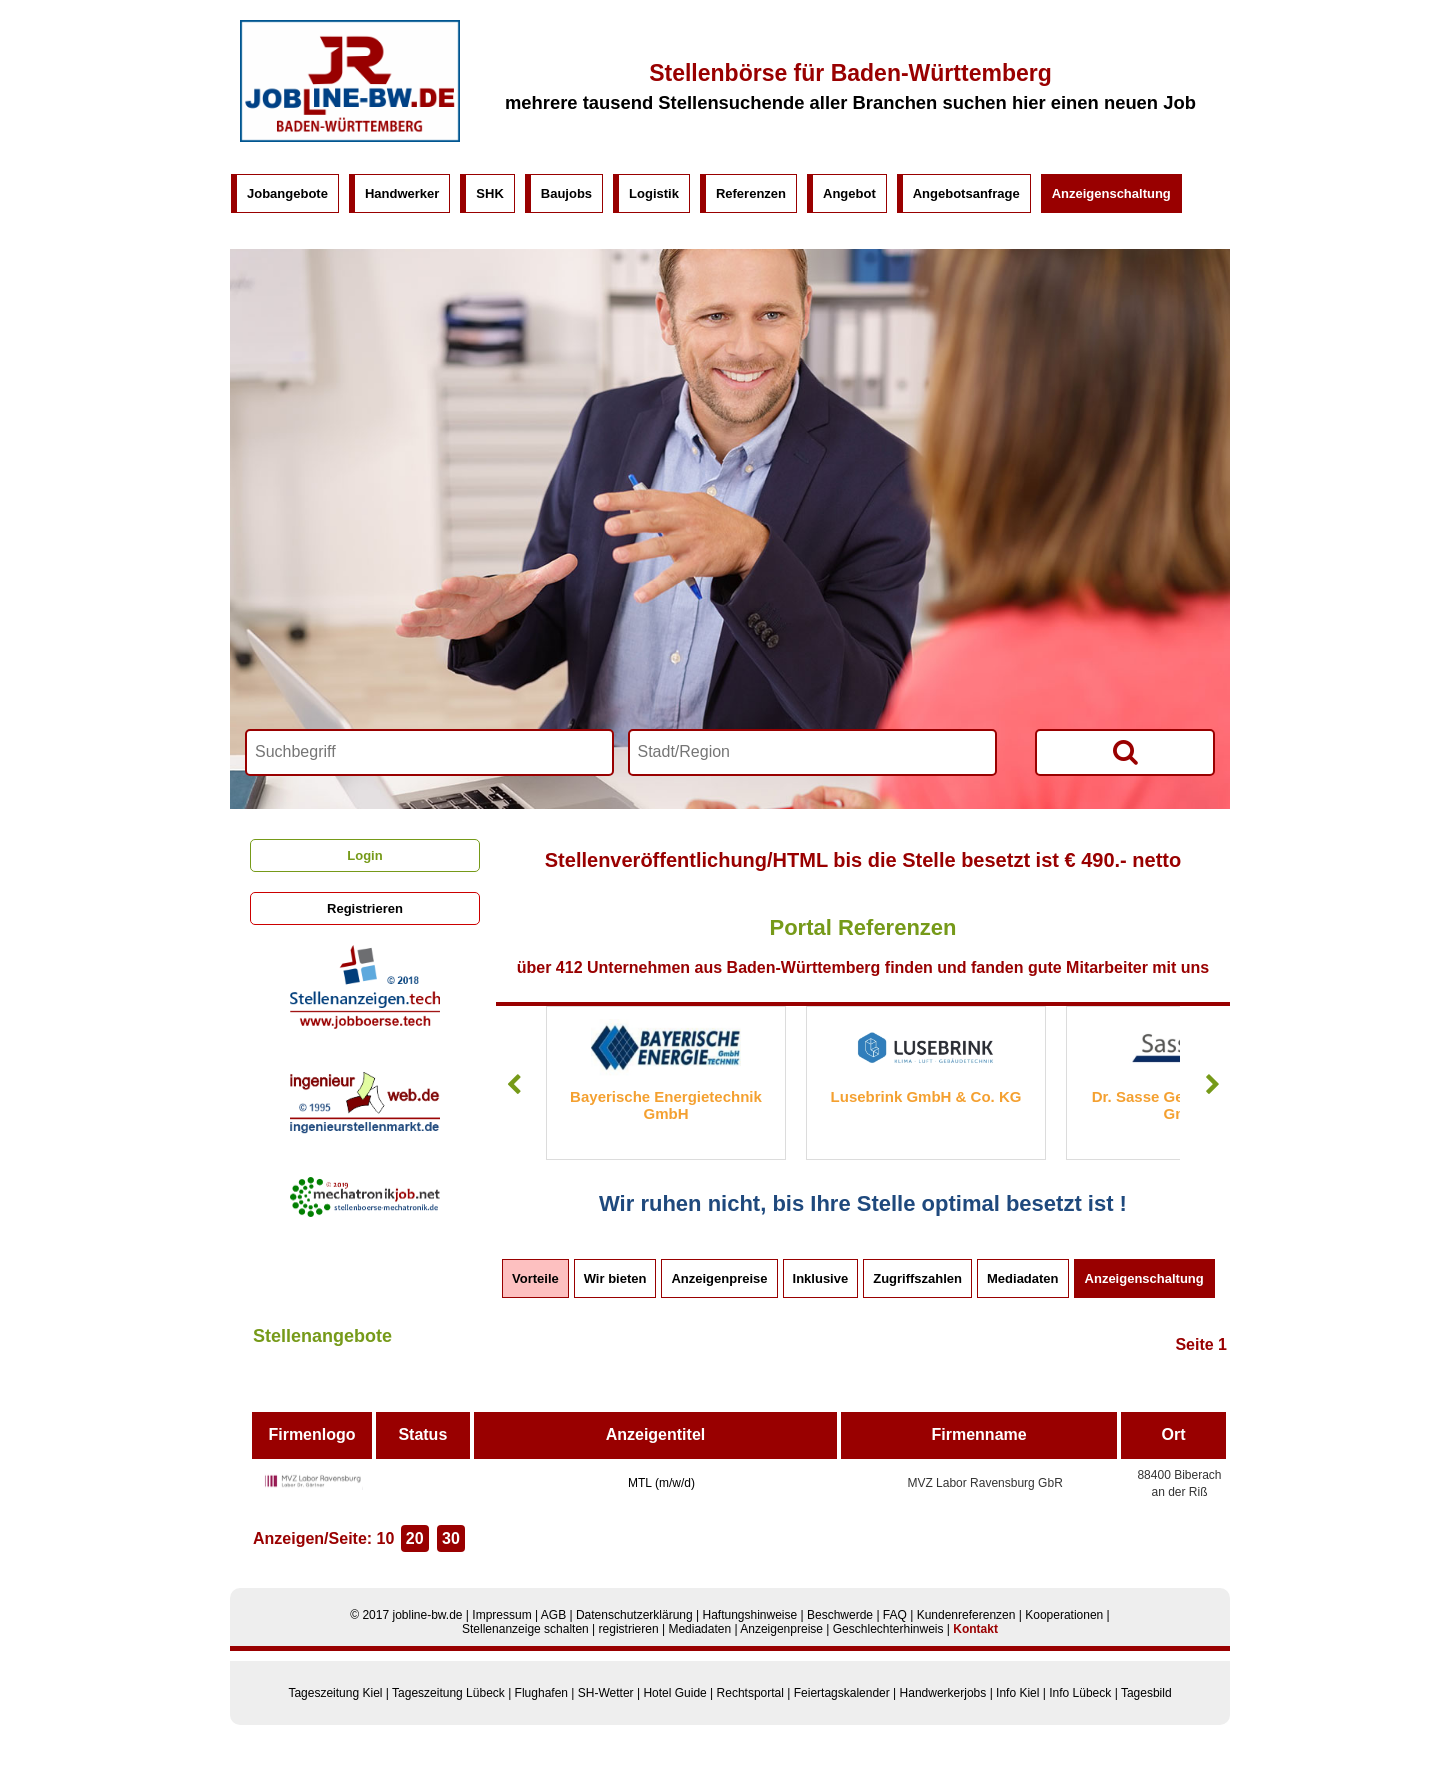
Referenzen (751, 193)
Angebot (849, 193)
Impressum (501, 1615)
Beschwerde (840, 1615)
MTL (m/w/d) (661, 1483)
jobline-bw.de (427, 1615)
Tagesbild (1146, 1693)
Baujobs (566, 193)
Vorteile (535, 1278)
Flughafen (541, 1693)
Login (364, 855)
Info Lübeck (1080, 1693)
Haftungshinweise (749, 1615)
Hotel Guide (674, 1693)
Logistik (654, 193)
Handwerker (402, 193)
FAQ (895, 1615)
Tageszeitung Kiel (335, 1693)
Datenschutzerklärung (634, 1615)
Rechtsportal (750, 1693)
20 (415, 1538)
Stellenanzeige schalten (525, 1629)
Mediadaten (1023, 1278)
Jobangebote (287, 193)
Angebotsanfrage (966, 193)
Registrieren (365, 908)
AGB (553, 1615)
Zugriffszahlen (917, 1278)
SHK (489, 193)
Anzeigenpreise (719, 1278)
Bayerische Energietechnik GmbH (666, 1105)
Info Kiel (1017, 1693)
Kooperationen (1064, 1615)
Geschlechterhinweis (888, 1629)
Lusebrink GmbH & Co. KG (926, 1096)
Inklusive (821, 1278)
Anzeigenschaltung (1111, 193)
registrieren (629, 1629)
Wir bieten (615, 1278)
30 (451, 1538)
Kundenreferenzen (966, 1615)
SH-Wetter (606, 1693)
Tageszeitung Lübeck (448, 1693)
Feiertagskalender (842, 1693)
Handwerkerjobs (943, 1693)
